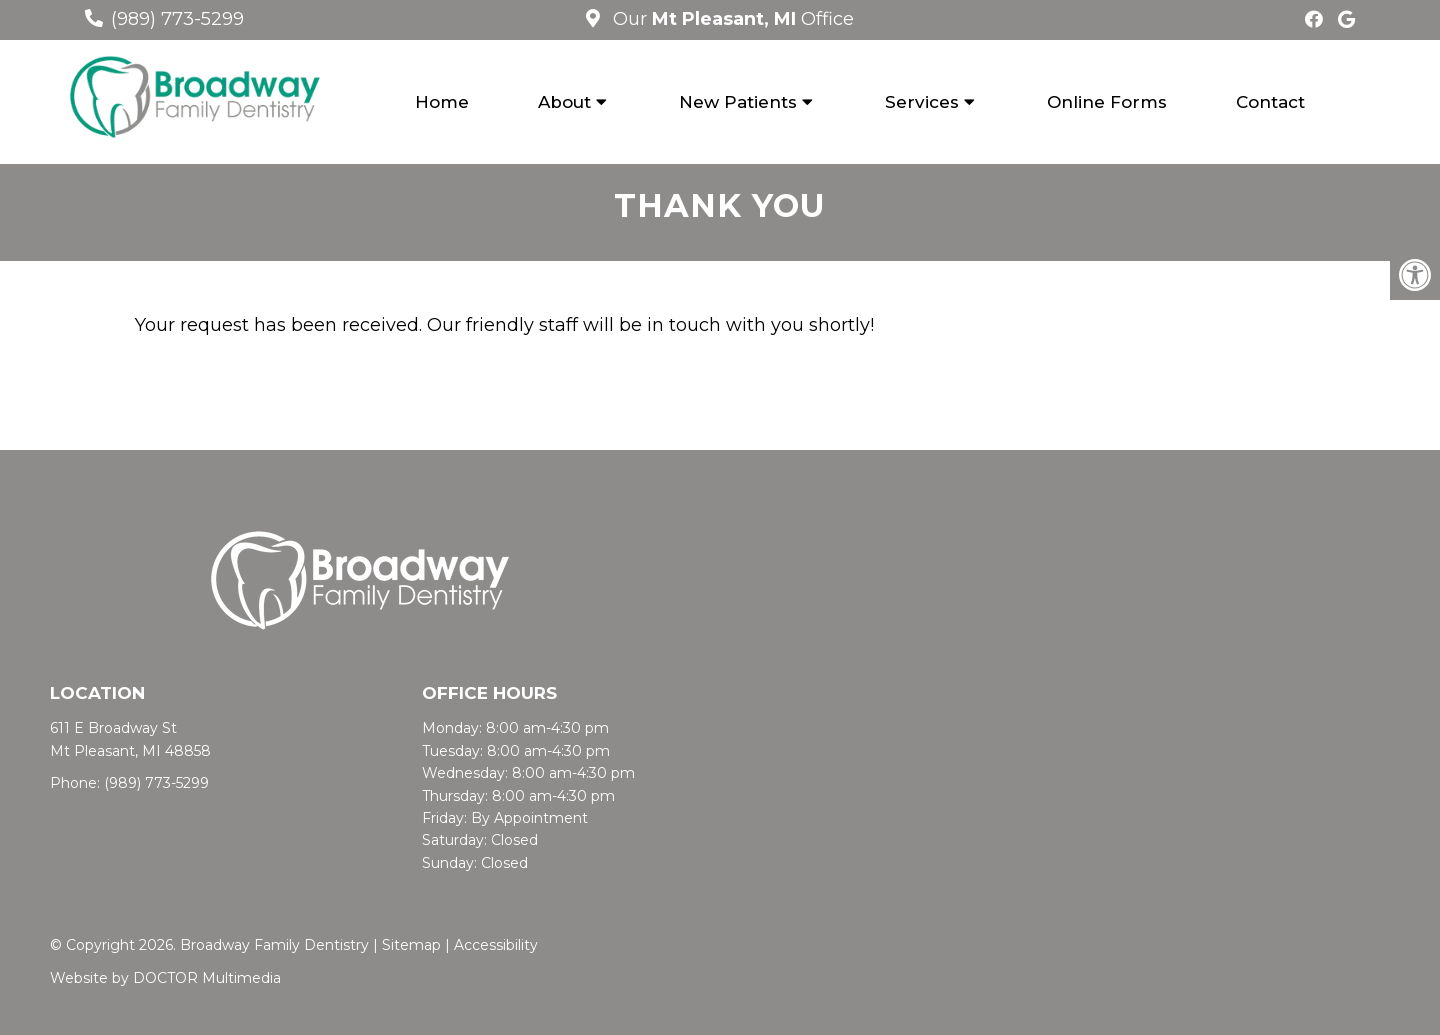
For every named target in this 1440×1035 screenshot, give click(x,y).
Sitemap (411, 945)
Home (442, 102)
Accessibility (496, 945)
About (564, 102)
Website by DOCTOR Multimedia (165, 978)
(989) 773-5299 (177, 19)
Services (922, 102)
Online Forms (1107, 102)
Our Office (731, 19)
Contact (1270, 102)
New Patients (738, 102)
